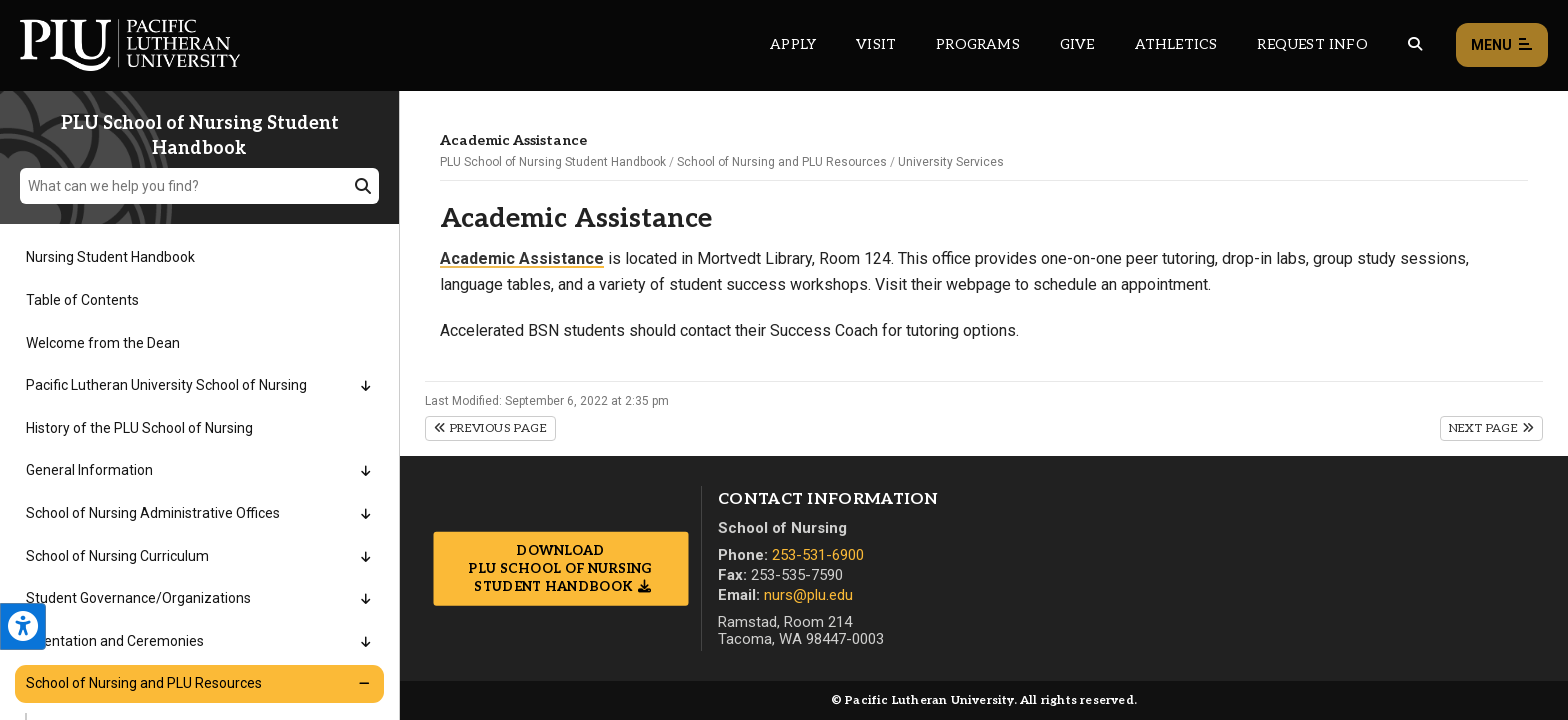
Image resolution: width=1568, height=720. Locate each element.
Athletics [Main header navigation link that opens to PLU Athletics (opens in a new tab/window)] (1176, 44)
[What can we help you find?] (199, 186)
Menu (1502, 45)
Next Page (1491, 428)
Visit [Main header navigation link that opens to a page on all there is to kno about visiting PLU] (876, 44)
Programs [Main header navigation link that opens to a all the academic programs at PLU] (978, 44)
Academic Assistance (522, 258)
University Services (951, 162)
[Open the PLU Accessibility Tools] (23, 626)
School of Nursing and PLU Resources (782, 162)
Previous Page (490, 428)
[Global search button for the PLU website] (1415, 44)
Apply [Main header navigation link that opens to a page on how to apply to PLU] (793, 44)
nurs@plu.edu (808, 595)
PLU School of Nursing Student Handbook (553, 162)
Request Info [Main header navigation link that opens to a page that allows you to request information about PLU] (1312, 44)
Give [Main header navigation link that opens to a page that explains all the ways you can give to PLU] (1077, 44)
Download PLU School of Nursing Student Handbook (560, 568)
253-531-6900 (818, 555)
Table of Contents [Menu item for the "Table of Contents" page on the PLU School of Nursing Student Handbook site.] (82, 300)
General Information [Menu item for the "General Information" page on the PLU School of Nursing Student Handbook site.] (89, 470)
